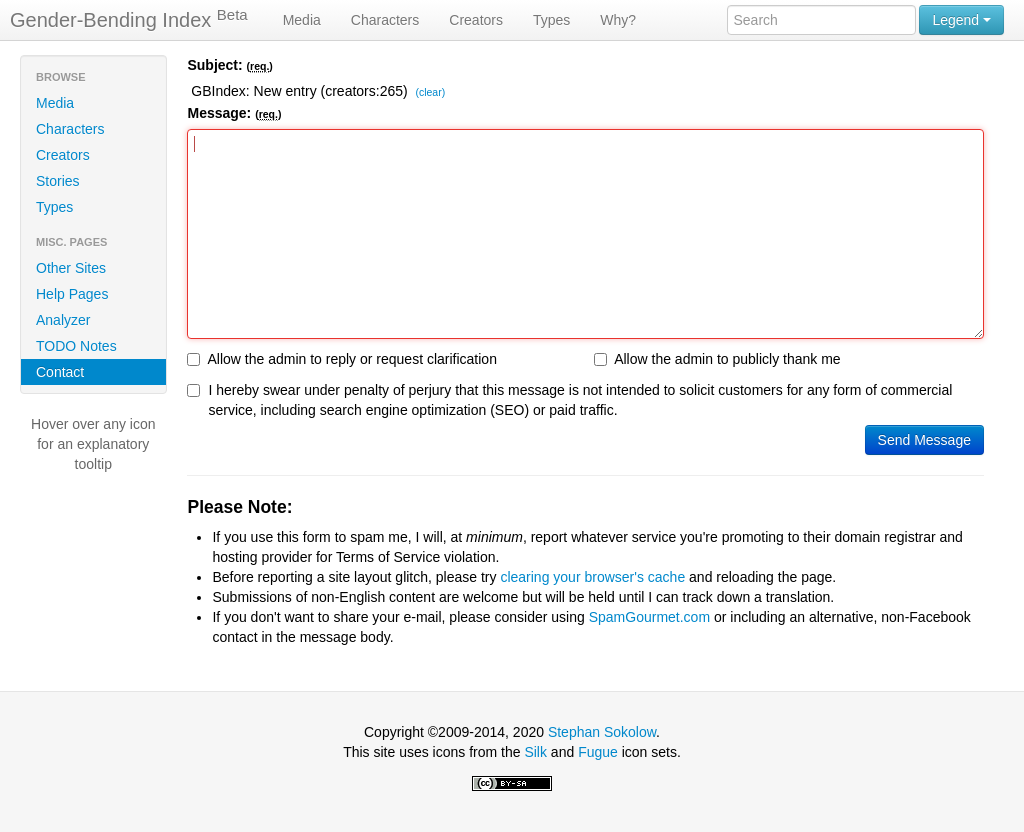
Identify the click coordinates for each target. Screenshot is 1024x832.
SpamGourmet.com (649, 617)
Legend (961, 20)
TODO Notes (76, 346)
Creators (476, 20)
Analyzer (63, 320)
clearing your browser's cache (592, 577)
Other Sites (71, 268)
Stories (58, 181)
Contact (60, 372)
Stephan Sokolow (602, 732)
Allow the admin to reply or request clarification (341, 359)
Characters (385, 20)
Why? (618, 20)
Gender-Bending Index (129, 19)
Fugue (598, 752)
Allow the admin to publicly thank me (717, 359)
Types (551, 20)
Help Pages (72, 294)
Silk (535, 752)
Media (302, 20)
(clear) (430, 93)
